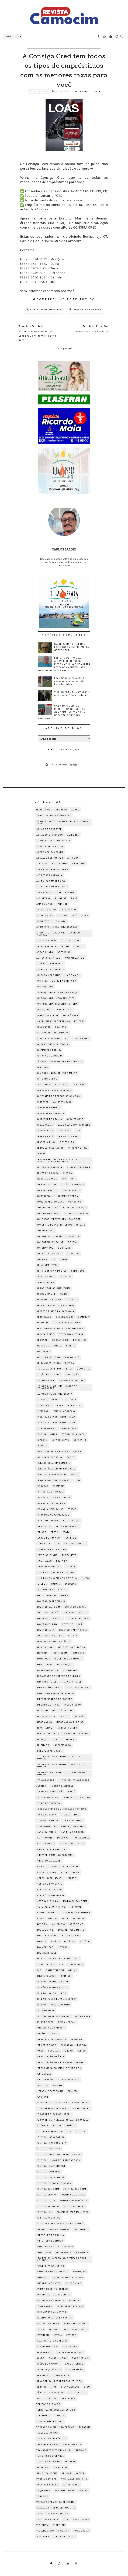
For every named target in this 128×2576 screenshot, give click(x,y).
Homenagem (59, 1653)
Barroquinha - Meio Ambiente (55, 998)
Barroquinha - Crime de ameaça (57, 992)
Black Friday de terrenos (53, 1021)
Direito (71, 1346)
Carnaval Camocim (48, 1107)
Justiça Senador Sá (49, 1791)
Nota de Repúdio (47, 1935)
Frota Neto (69, 1555)
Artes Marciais (46, 946)
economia (83, 1369)
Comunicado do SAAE (50, 1202)
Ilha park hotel (46, 1682)
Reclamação (44, 2306)
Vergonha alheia (47, 2519)
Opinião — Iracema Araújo (53, 2005)
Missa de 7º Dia (46, 1872)
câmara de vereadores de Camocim (59, 1061)
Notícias (69, 1941)
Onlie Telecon (55, 1970)
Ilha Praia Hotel (71, 1682)
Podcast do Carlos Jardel (53, 2114)
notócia (85, 1941)
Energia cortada (65, 1411)
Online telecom (46, 1976)
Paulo (40, 2051)
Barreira (42, 981)
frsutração (44, 1561)
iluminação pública (48, 1687)
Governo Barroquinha (51, 1601)
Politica (66, 2131)
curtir (64, 1294)
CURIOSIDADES (45, 1282)
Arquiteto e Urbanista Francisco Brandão (58, 934)
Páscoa (82, 2045)
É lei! (69, 1369)
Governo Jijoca (72, 1624)
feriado (41, 1532)
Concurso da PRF (47, 1207)
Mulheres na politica (76, 1912)
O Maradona (75, 1964)
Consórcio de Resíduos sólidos (57, 1236)
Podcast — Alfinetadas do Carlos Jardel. (63, 2108)
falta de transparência (51, 1474)
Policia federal (46, 2131)
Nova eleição (45, 1947)
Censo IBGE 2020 (68, 1136)
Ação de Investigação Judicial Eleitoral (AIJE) (62, 822)
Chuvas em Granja (79, 1167)
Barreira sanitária (64, 981)
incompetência (46, 1716)
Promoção (79, 2271)
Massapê (62, 1838)
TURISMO (81, 2450)
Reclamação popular (70, 2306)
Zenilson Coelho (64, 2536)
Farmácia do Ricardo (50, 1492)
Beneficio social (47, 1015)
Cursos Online (46, 1294)
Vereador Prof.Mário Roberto (56, 2508)
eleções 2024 (45, 1380)
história (41, 1653)
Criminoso (78, 1271)
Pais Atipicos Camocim (51, 2028)
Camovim (78, 1084)
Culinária (66, 1276)
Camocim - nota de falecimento (57, 1073)
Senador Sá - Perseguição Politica (59, 2381)
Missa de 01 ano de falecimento (57, 1866)
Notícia (55, 1941)
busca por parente (48, 1038)
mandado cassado (73, 1826)
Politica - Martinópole (51, 2166)
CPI (54, 1259)
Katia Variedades (47, 1797)
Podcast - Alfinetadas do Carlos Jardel (62, 2102)
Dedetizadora (65, 1317)
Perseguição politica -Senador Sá (58, 2068)
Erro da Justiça (46, 1434)
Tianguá (60, 2415)
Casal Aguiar (44, 1125)
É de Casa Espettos (49, 1369)
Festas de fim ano (48, 1538)
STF (38, 2398)
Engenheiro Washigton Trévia (56, 1417)
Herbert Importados (71, 1647)
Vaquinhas (43, 2490)
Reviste (71, 2335)
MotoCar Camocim (75, 1901)
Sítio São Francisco (49, 2392)
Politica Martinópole (74, 2200)
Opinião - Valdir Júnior (51, 1993)
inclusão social (63, 1710)
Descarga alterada (71, 1334)
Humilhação (65, 1664)
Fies (57, 1543)
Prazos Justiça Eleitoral (52, 2229)
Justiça (41, 1786)
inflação (79, 1716)
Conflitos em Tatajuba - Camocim (58, 1219)
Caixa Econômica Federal (53, 1044)
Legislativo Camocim (76, 1797)
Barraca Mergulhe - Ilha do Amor (58, 975)
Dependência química (66, 1322)
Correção (64, 1248)
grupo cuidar (45, 1647)
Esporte (41, 1440)
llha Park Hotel (73, 1820)
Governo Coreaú (47, 1612)
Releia (40, 2329)
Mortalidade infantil (50, 1878)
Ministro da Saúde (48, 1861)
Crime (64, 1259)
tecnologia (67, 2398)
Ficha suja (43, 1543)
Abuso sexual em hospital (53, 815)
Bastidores (64, 1009)
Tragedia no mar (47, 2433)
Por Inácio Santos (48, 2218)
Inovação (42, 1739)
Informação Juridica (70, 1722)
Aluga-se (61, 898)
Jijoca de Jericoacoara (74, 1780)
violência (59, 2525)
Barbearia (56, 963)
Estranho (80, 1440)
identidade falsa (47, 1670)
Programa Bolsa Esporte (72, 2252)
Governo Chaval (75, 1607)
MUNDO (52, 1918)
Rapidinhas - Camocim (50, 2300)
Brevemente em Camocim (52, 1033)
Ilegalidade (70, 1670)
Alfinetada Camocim (49, 875)
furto (85, 1578)
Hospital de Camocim (69, 1659)
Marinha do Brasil (72, 1832)
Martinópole (44, 1838)
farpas (72, 1509)
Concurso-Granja (76, 1213)
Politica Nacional (47, 2206)
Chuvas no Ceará (47, 1173)
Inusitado (42, 1745)
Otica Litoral (45, 2022)
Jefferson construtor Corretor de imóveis (60, 1765)
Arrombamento (46, 940)
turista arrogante (48, 2461)
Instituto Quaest (64, 1739)
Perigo (81, 2051)
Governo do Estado (49, 1618)
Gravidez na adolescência (53, 1641)
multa (40, 1918)
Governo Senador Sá (50, 1636)
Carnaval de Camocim (50, 1113)
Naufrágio (58, 1924)
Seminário (43, 2375)
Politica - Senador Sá (50, 2177)
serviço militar (46, 2387)
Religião (54, 2329)
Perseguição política (50, 2056)
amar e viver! (45, 904)
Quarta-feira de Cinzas (68, 2277)
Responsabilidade (75, 2329)
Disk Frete (43, 1351)
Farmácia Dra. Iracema (50, 1503)
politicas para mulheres (73, 2212)
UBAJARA (70, 2461)
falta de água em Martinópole (55, 1469)
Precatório (81, 2229)
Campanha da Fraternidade (53, 1090)
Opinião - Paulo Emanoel (52, 1987)
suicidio (50, 2398)
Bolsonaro (43, 1027)
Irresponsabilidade (49, 1751)
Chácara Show (77, 1148)
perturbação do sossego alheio (57, 2079)
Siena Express (70, 2387)
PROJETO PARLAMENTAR (50, 2266)
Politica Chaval (46, 2195)
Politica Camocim (47, 2189)
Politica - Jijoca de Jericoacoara (58, 2160)
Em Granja (69, 1399)
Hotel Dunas (44, 1664)
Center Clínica (46, 1142)
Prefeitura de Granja (50, 2235)
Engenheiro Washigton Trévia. (56, 1422)
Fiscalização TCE (75, 1543)
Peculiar (53, 2051)
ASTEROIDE (64, 952)
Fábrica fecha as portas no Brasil (58, 1451)
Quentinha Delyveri (49, 2283)
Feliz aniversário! (67, 1526)
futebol (41, 1584)
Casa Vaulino (75, 1119)
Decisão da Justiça (48, 1299)
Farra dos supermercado (53, 1515)
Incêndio (42, 1710)
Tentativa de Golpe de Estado (55, 2410)
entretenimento (46, 1428)
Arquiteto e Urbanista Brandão (57, 927)
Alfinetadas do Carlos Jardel (55, 892)
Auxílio (41, 963)
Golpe (64, 1595)
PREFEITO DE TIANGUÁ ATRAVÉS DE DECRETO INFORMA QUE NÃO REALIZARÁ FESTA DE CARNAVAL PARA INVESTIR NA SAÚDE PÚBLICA (64, 664)
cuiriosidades (45, 1276)
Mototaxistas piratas (50, 1907)
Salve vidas (69, 2346)
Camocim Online (46, 1079)
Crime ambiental (47, 1265)
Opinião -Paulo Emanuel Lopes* (56, 1999)
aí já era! (73, 858)
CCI (78, 1130)
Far (79, 1480)
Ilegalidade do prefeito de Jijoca (58, 1676)
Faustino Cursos (47, 1520)
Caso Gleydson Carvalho (74, 1125)
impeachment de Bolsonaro (54, 1699)
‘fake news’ (43, 810)
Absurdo (61, 810)
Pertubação (44, 2074)
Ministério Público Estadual (55, 1855)
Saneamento (44, 2352)
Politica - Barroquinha (51, 2143)
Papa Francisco (46, 2045)
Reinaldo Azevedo (75, 2323)
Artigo (64, 946)
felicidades (44, 1526)
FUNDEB (70, 1566)
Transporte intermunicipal (54, 2450)
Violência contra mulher (52, 2531)
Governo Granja (47, 1624)
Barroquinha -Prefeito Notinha (56, 1004)
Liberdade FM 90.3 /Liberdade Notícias (61, 1809)
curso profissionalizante (53, 1288)
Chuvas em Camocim (49, 1167)
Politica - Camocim (48, 2148)
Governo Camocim (48, 1607)
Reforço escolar (47, 2323)
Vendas (83, 2490)
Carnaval (42, 1102)
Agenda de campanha (49, 852)
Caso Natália (44, 1130)
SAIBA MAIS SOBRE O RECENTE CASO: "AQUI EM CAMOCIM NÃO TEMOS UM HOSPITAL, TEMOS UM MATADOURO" (62, 712)
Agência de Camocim (49, 846)
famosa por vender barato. (54, 1480)
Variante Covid (64, 2490)
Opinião (66, 1976)
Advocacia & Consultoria (53, 840)
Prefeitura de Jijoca (49, 2241)
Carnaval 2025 (62, 1102)
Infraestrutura (67, 1728)
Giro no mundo (46, 1595)
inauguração (72, 1705)
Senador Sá (61, 2375)
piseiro (57, 2085)
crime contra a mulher (51, 1271)
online (72, 1970)
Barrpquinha (44, 1009)
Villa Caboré (81, 2519)
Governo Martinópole (72, 1630)
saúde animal (80, 2358)
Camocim (42, 1067)
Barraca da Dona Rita (50, 969)
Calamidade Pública (49, 1050)
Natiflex (41, 1924)
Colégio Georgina (72, 1184)
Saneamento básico (70, 2352)
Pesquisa (42, 2085)
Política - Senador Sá (50, 2137)
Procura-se (43, 2252)
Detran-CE (80, 1340)
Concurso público (48, 1213)
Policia (57, 2125)
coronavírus (45, 1248)
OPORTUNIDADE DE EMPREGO (53, 2016)
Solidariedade (76, 2392)
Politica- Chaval (74, 2206)
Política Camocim (74, 2189)
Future (55, 1584)
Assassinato (44, 952)
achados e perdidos (49, 835)
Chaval (40, 1153)
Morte (72, 1878)
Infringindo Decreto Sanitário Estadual (62, 1733)
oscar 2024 (82, 2016)
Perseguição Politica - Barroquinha (60, 2062)
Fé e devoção (72, 1520)
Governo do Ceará (75, 1612)
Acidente (73, 835)
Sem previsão (74, 2369)
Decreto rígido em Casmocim (55, 1311)
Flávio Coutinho (47, 1555)
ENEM (60, 1405)
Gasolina (70, 1584)
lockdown (43, 1826)
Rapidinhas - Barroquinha (53, 2295)
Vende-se (42, 2496)
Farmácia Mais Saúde (50, 1509)
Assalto (78, 946)
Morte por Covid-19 (49, 1889)
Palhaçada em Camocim (51, 2039)
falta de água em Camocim (53, 1463)
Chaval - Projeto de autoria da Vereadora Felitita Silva (56, 1160)
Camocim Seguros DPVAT (52, 1084)
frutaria (61, 1561)
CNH (72, 1179)
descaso (42, 1340)
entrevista (69, 1428)
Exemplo (41, 1446)
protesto (42, 2277)
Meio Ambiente (45, 1843)
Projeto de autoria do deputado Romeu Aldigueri (62, 2259)
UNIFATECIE (61, 2467)
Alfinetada (78, 863)
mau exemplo (81, 1838)
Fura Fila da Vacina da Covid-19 (56, 1578)
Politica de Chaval (73, 2195)
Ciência (68, 1173)
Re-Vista (74, 2300)
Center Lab (67, 1142)
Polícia (70, 2125)
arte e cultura (69, 940)
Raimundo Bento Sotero (52, 2289)
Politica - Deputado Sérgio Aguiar (58, 2154)
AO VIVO (62, 915)
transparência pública (51, 2438)
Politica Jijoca (46, 2200)
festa (54, 1532)
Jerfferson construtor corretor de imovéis (60, 1773)
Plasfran (42, 2097)
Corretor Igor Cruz (49, 1253)
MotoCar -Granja (47, 1901)
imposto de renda (48, 1705)
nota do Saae (71, 1935)
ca (66, 1038)
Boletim (79, 1021)
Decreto (71, 1299)
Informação (44, 1722)
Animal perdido (46, 910)
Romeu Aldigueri (47, 2346)
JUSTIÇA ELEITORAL (62, 1786)
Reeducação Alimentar (51, 2312)
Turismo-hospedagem (50, 2456)
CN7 (63, 1179)
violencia (42, 2525)
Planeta (73, 2091)
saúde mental (74, 2364)
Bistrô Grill (70, 1015)
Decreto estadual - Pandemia (55, 1305)
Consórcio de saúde (50, 1242)
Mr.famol (75, 1907)
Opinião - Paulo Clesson (52, 1982)
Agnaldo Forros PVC (49, 858)
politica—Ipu (44, 2212)
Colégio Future (46, 1184)
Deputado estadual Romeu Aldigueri (60, 1328)
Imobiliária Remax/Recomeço (55, 1693)
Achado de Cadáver (49, 829)
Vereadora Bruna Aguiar (52, 2513)
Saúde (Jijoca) (58, 2358)
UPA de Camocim (46, 2473)
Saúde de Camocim (48, 2364)
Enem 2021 (43, 1411)
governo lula (45, 1630)
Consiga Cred (40, 91)
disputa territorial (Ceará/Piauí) (57, 1357)
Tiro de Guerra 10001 (50, 2421)
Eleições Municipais (71, 1380)
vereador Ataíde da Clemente (55, 2502)
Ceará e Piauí (44, 1136)
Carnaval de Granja (49, 1119)
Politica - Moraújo (48, 2172)
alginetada (43, 898)
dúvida (69, 1363)
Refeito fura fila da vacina (54, 2318)
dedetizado (43, 1317)
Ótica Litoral (66, 2022)
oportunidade (45, 2010)
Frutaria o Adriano (48, 1566)
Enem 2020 (75, 1405)
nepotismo (77, 1924)
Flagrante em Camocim (51, 1549)
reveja (57, 2335)
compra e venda (67, 1196)
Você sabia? (81, 2531)
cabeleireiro (81, 1038)
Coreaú (73, 1242)
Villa (66, 2519)
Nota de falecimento (71, 1930)
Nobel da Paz (44, 1930)
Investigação (62, 1745)
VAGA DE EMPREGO (47, 2485)
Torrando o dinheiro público (55, 2427)
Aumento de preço (48, 958)
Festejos (70, 1538)
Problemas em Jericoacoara (54, 2246)
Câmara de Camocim (49, 1056)
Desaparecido (45, 1334)
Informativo (44, 1728)
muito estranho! (47, 1912)
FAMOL (75, 1474)
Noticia (41, 1941)
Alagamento (59, 863)
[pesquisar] (66, 765)
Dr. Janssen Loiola (48, 1363)
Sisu (87, 2387)
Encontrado (44, 1405)
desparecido (60, 1340)
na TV (64, 1918)
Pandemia (77, 2039)
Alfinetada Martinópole (51, 886)
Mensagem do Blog (72, 1843)
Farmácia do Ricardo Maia (53, 1497)
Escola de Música (73, 1434)
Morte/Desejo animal (50, 1895)
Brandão (61, 1027)
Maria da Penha (46, 1832)
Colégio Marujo (46, 1190)
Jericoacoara (45, 1780)
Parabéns (67, 2045)
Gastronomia (45, 1589)
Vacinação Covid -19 (74, 2479)
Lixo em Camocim (47, 1820)
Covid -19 (73, 1253)
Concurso (75, 1202)
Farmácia (58, 1486)
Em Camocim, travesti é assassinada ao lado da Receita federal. (69, 681)
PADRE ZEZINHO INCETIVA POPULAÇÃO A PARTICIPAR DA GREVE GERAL (71, 647)
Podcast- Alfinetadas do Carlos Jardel (62, 2120)
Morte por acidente (49, 1884)
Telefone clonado (48, 2404)
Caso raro (64, 1130)
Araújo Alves (79, 915)
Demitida (83, 1317)
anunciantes (44, 915)
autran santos (74, 958)
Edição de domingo (49, 1374)
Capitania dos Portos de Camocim (58, 1096)
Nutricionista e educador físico (57, 1958)
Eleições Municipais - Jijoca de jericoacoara (56, 1387)
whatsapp (42, 2536)
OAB (38, 1970)
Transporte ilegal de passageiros (58, 2444)
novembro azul (46, 1953)
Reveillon (42, 2335)
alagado (41, 863)
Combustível (44, 1196)
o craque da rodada (49, 1964)
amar (74, 898)
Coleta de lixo (71, 1190)
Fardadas (42, 1486)
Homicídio (78, 1653)
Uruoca (66, 2473)
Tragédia (85, 2427)
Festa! (67, 1532)
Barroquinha (44, 986)
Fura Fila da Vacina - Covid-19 (55, 1572)
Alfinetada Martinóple (51, 881)
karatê (71, 1791)
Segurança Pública (48, 2369)
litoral (65, 1815)
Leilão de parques (48, 1803)
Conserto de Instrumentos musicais (60, 1225)
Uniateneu (43, 2467)
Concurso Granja (75, 1207)
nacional (78, 1918)
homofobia (43, 1659)
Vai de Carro (71, 2485)
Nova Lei (63, 1947)
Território (43, 2415)
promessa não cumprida (52, 2271)
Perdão (68, 2051)
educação (72, 1374)
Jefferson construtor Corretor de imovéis (60, 1757)
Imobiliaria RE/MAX (78, 1687)
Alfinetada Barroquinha (52, 869)
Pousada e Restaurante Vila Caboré (59, 2223)
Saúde (40, 2358)
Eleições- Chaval (47, 1399)
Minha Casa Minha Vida (51, 1849)
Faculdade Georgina (49, 1457)
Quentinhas (73, 2283)
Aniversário (68, 910)
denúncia (42, 1322)
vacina (80, 2473)
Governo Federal (78, 1618)
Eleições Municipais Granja (54, 1394)
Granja (72, 1636)
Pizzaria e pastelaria (50, 2091)
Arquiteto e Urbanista (51, 921)
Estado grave (60, 1440)
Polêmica (42, 2125)
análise (63, 904)
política (80, 2131)
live (76, 1815)
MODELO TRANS (70, 1872)
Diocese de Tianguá (49, 1346)
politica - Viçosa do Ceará (53, 2183)
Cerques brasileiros (50, 1148)
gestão (63, 1589)
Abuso (75, 810)
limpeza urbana (46, 1815)
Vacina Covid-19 (46, 2479)
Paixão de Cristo (47, 2033)
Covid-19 (41, 1259)
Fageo (71, 1457)
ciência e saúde (46, 1179)
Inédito (65, 1716)
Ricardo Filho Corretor (52, 2341)
